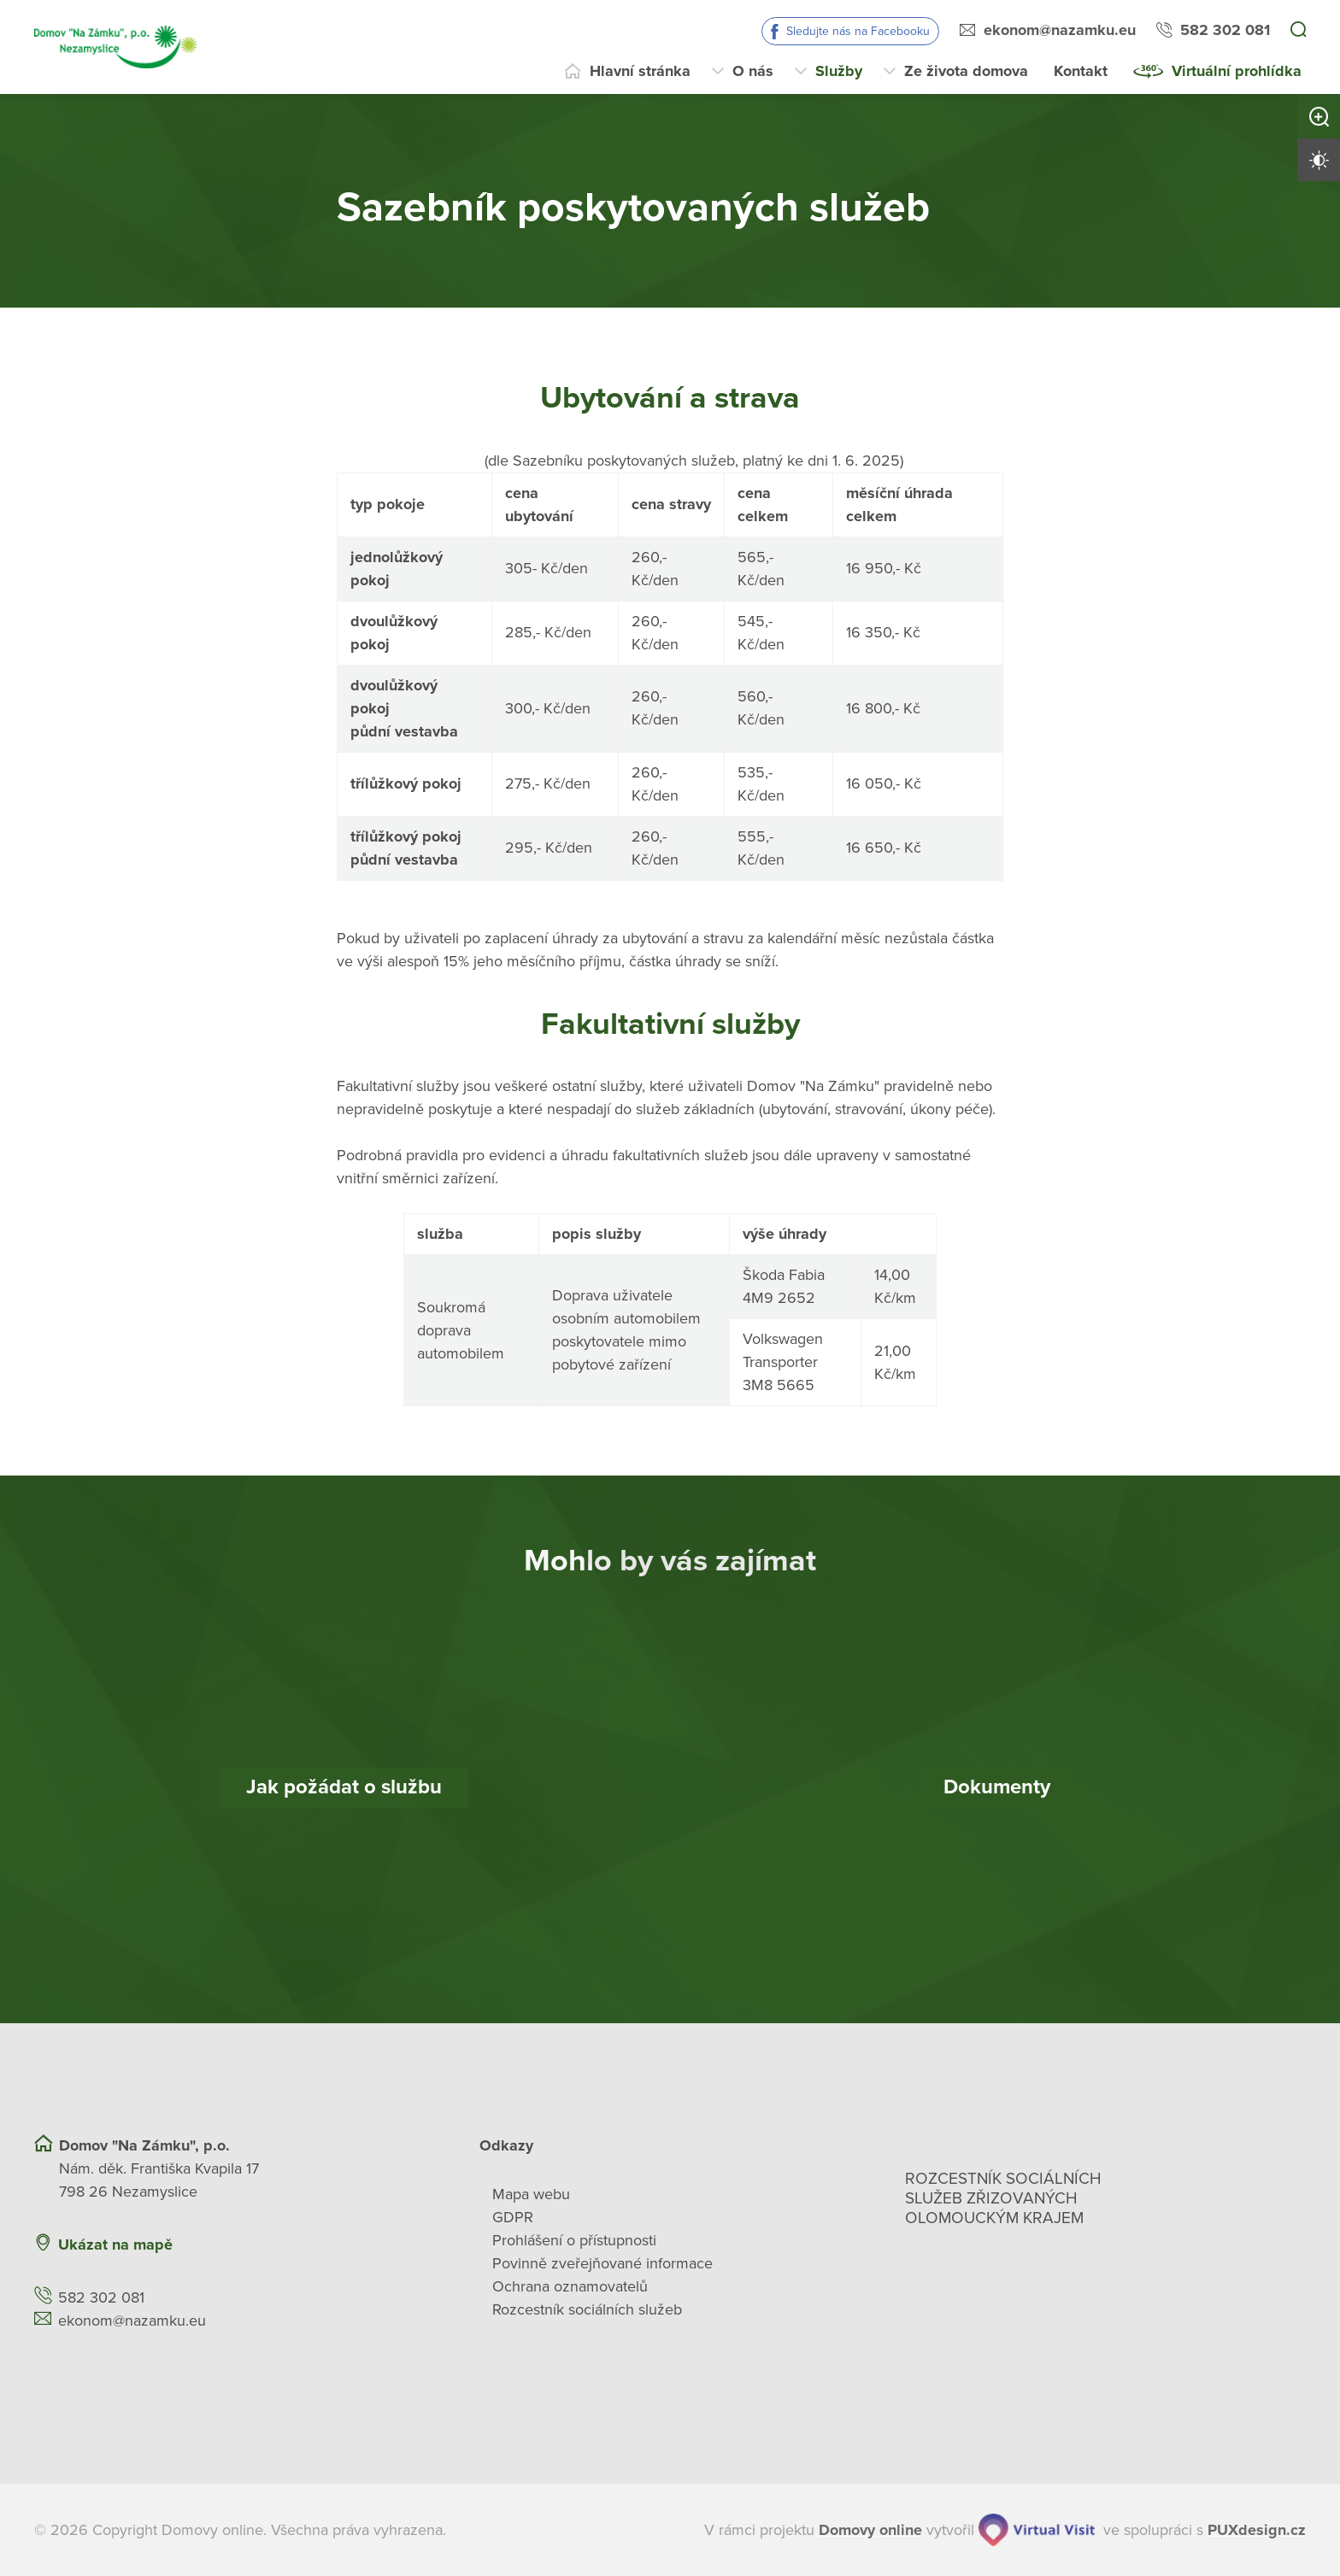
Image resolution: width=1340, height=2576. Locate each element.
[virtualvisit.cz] (1037, 2530)
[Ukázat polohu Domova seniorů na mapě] (337, 2244)
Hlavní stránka (640, 71)
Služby (838, 71)
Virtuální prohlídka (1237, 71)
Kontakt (1081, 71)
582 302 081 (1225, 30)
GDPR (512, 2217)
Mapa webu (531, 2194)
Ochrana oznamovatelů (570, 2286)
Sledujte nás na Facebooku (858, 31)
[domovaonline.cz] (870, 2530)
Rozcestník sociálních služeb (587, 2309)
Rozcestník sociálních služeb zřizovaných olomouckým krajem (1003, 2198)
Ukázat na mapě (115, 2244)
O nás (752, 71)
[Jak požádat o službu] (343, 1788)
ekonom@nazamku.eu (1060, 30)
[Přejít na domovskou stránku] (115, 47)
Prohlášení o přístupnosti (574, 2240)
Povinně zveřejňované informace (602, 2263)
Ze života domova (966, 71)
